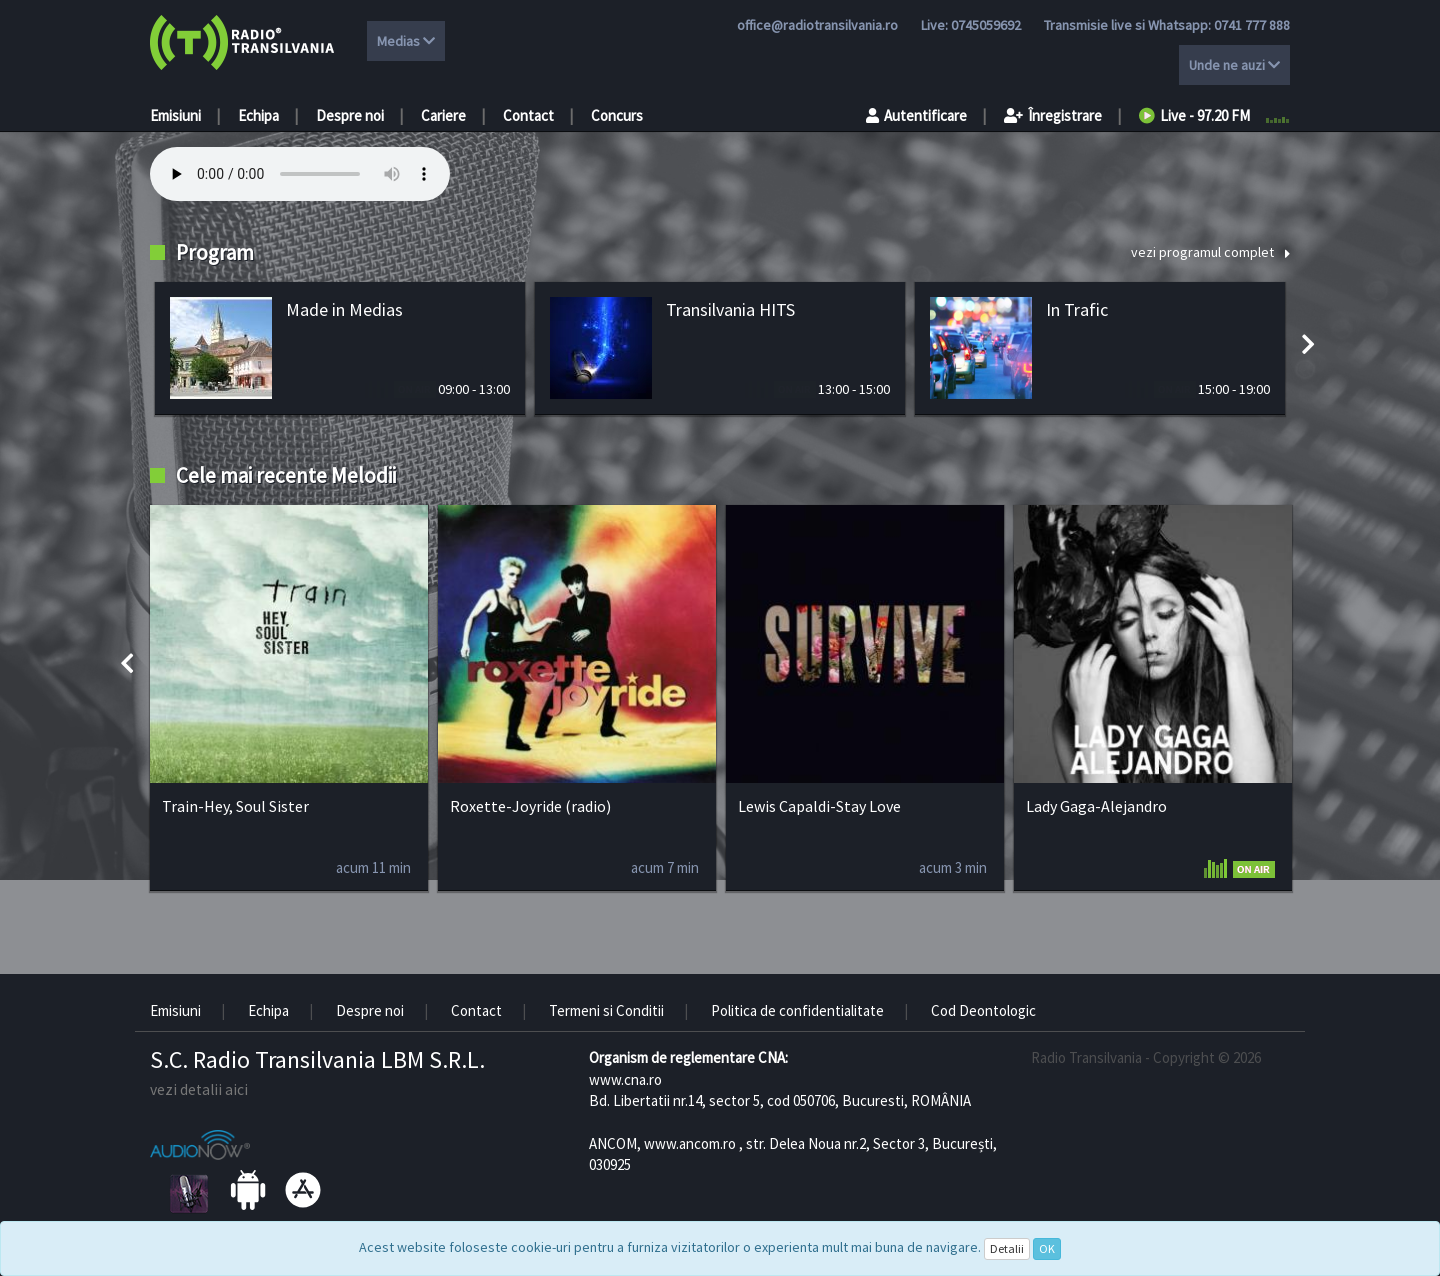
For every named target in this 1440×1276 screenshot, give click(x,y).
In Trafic (1077, 309)
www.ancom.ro (690, 1143)
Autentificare (916, 115)
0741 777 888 (1252, 25)
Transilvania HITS (730, 309)
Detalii (1007, 1248)
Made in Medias (344, 309)
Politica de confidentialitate (797, 1010)
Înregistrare (1053, 115)
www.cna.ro (625, 1079)
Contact (528, 115)
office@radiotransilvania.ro (817, 25)
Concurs (617, 115)
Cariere (443, 115)
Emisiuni (175, 115)
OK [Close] (1047, 1248)
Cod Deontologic (983, 1010)
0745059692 (986, 25)
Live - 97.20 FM (1194, 115)
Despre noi (350, 115)
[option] (340, 348)
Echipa (258, 115)
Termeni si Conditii (606, 1010)
